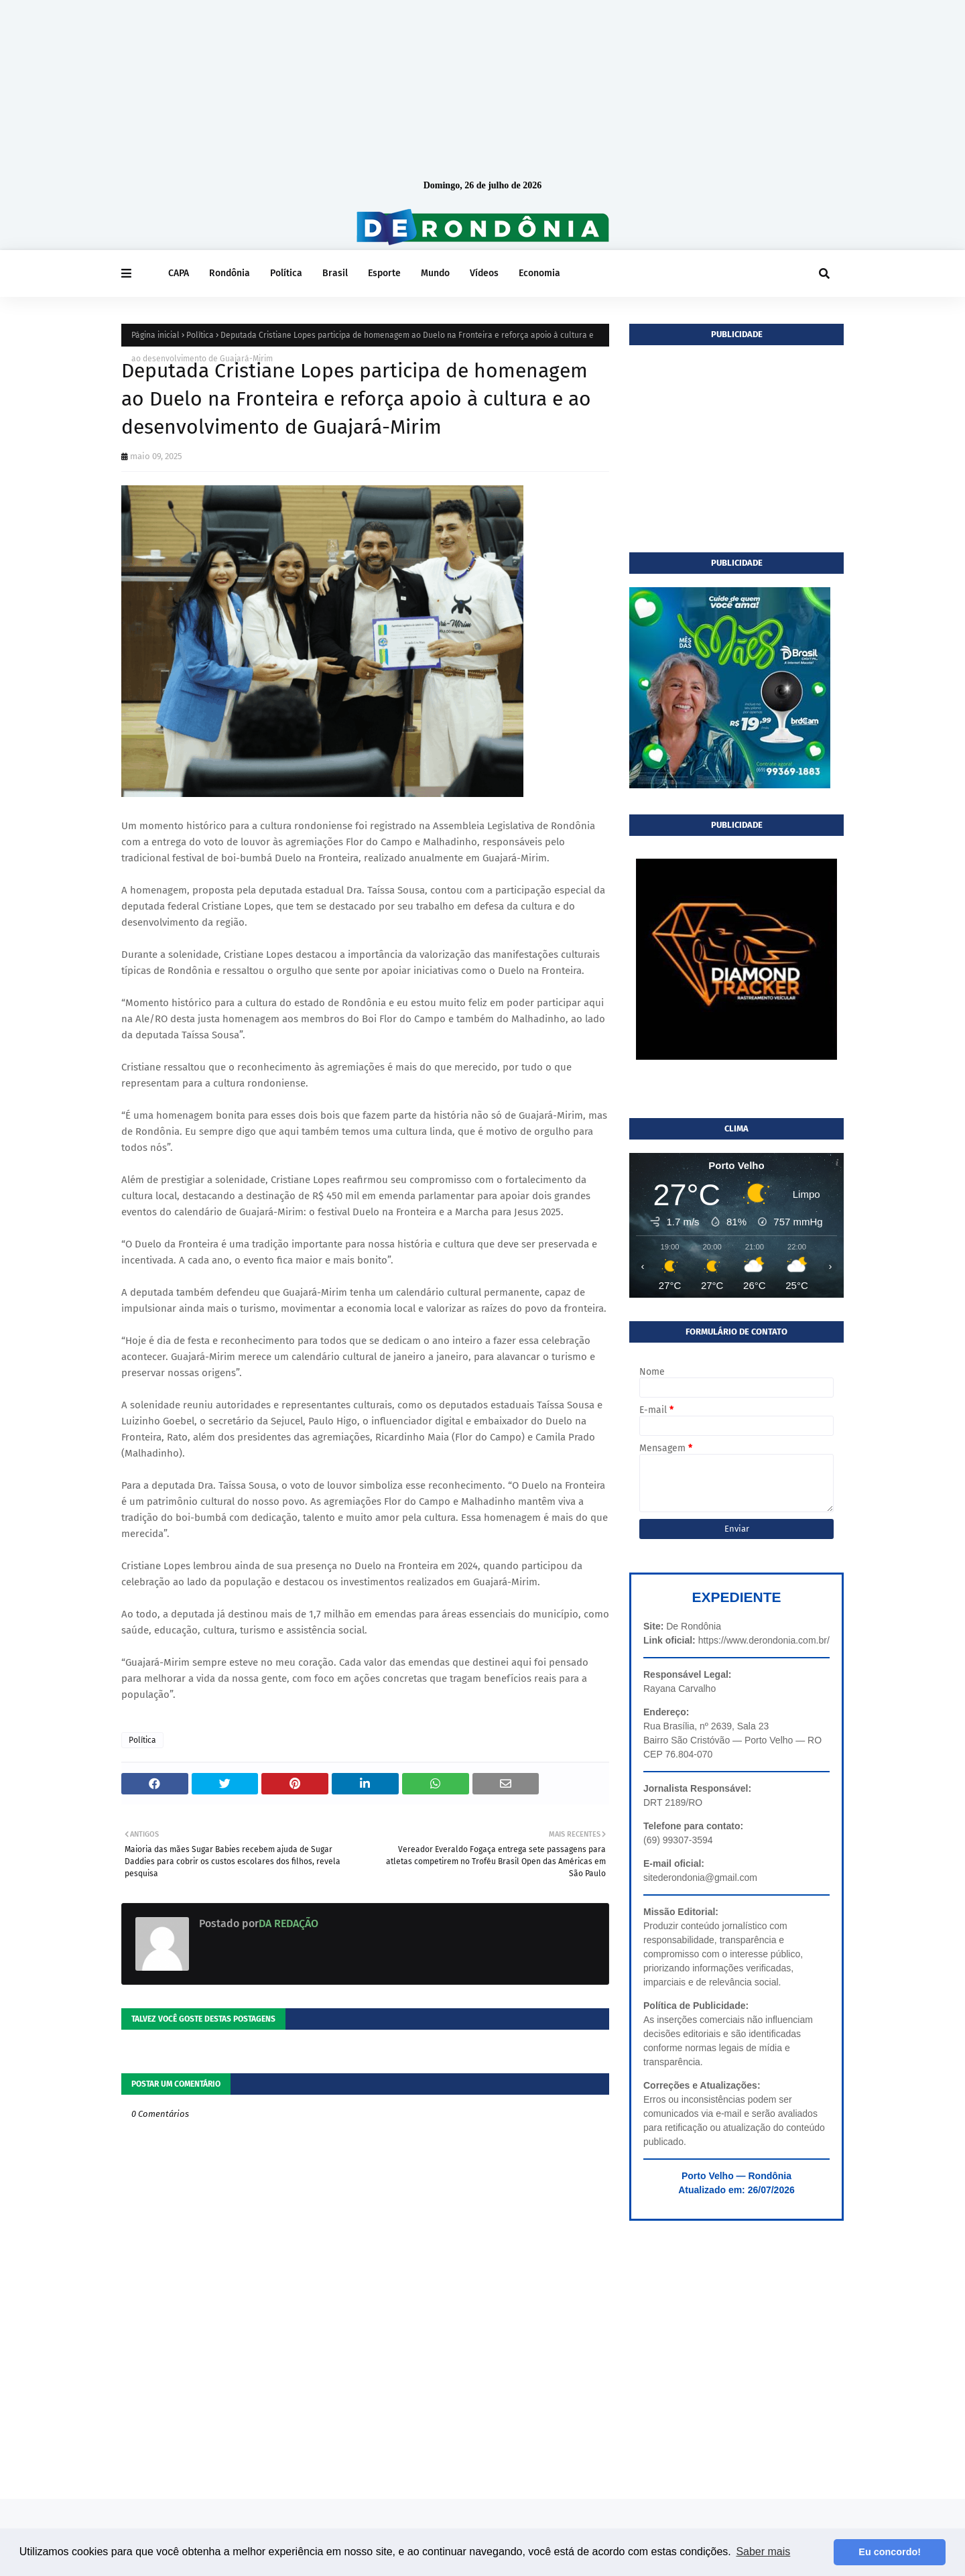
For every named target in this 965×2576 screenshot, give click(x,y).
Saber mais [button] (763, 2551)
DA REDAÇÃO (288, 1923)
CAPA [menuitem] (178, 273)
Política (200, 335)
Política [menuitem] (286, 273)
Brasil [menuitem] (335, 273)
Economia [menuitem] (539, 273)
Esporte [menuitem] (384, 273)
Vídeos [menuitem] (484, 273)
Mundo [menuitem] (435, 273)
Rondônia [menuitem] (229, 273)
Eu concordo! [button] (889, 2552)
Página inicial (155, 335)
